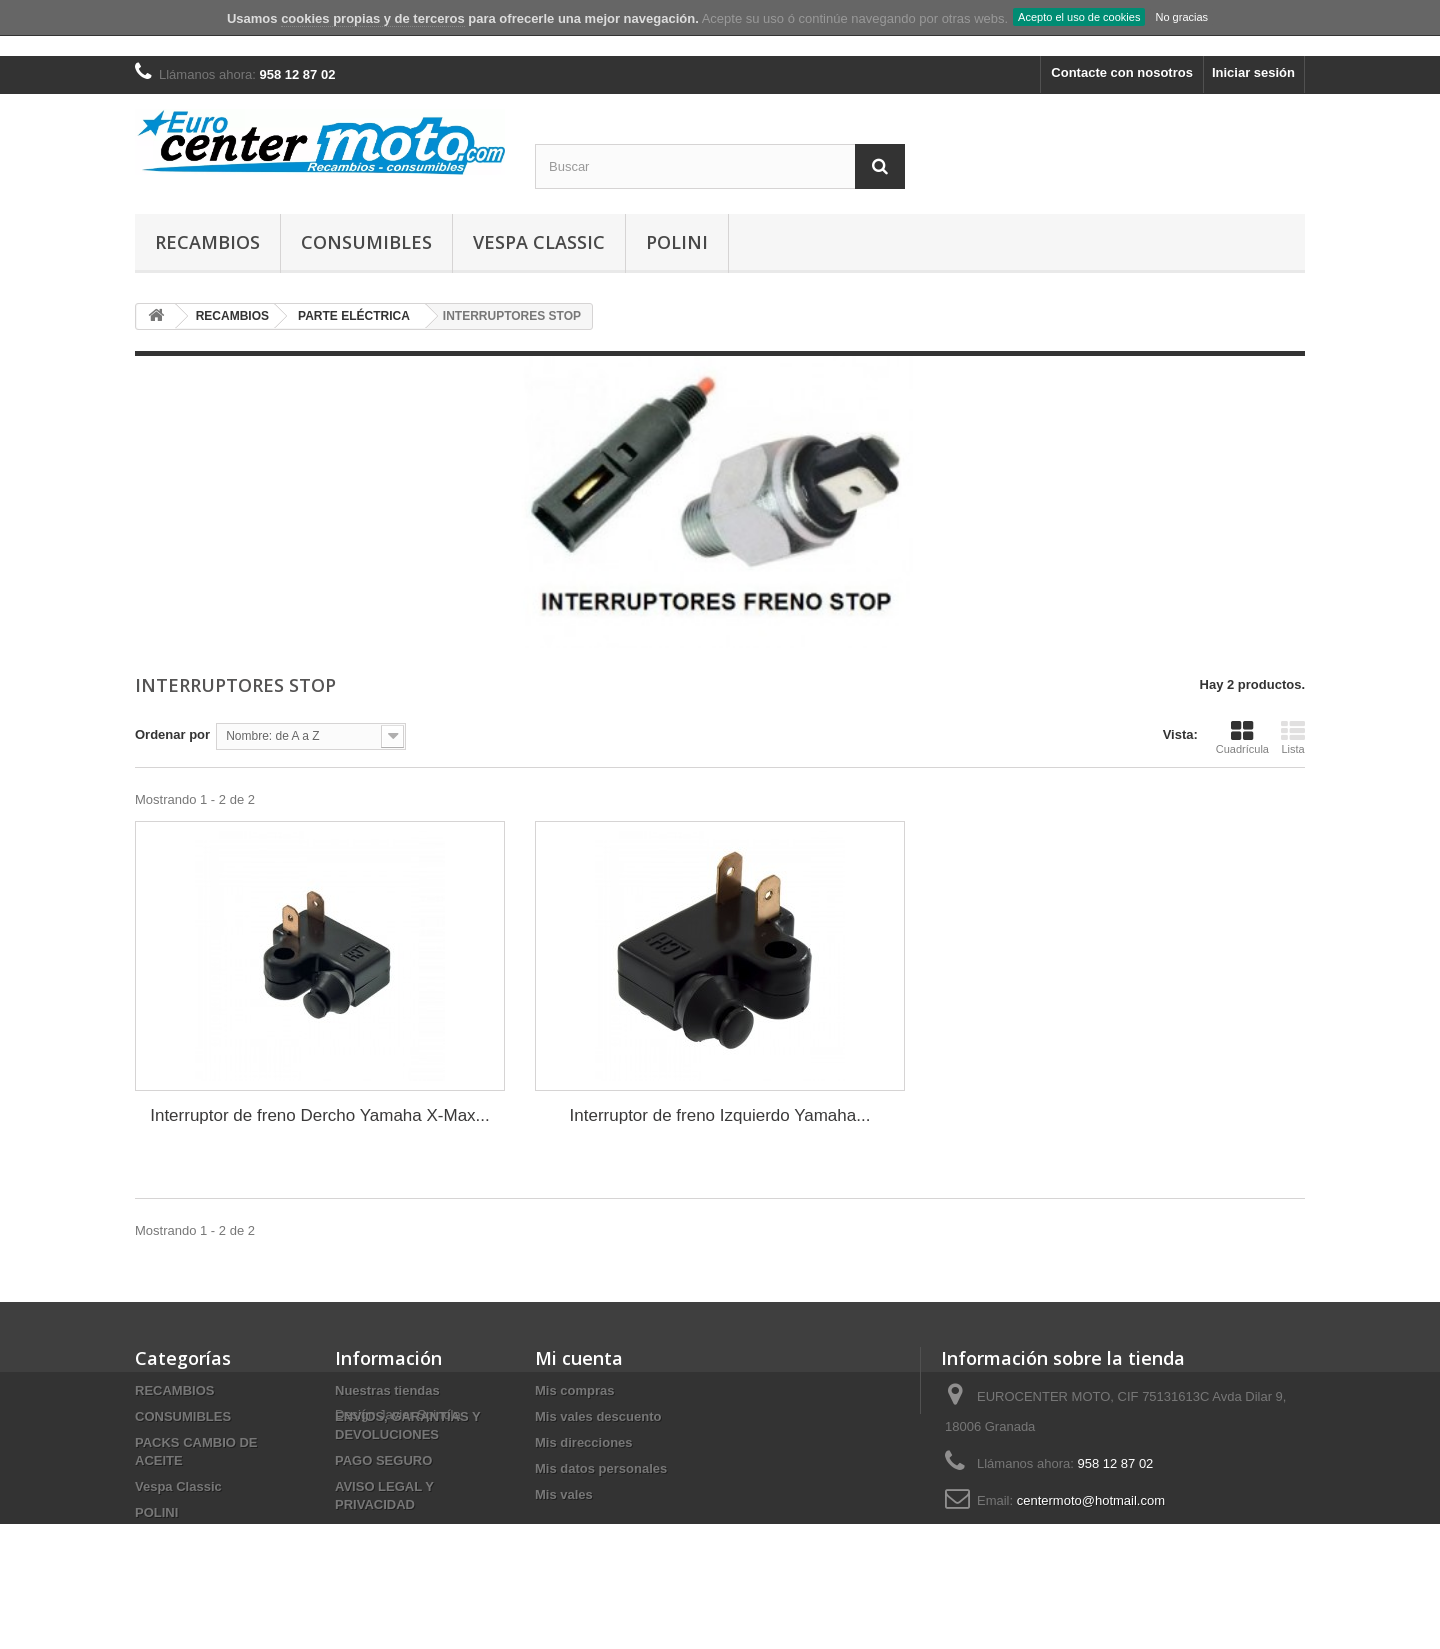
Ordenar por (172, 734)
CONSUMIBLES (366, 242)
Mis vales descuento (598, 1416)
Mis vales (564, 1494)
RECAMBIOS (207, 242)
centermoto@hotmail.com (1091, 1500)
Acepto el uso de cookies (1079, 17)
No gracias (1181, 17)
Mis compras (574, 1390)
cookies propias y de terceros (373, 18)
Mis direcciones (584, 1442)
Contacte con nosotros (1122, 72)
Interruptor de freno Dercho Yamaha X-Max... (320, 1115)
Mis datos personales (601, 1468)
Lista (1293, 737)
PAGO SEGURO (383, 1460)
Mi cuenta (579, 1358)
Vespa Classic (539, 242)
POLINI (677, 242)
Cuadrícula (1242, 737)
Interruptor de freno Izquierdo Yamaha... (720, 1115)
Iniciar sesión (1253, 72)
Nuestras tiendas (387, 1390)
